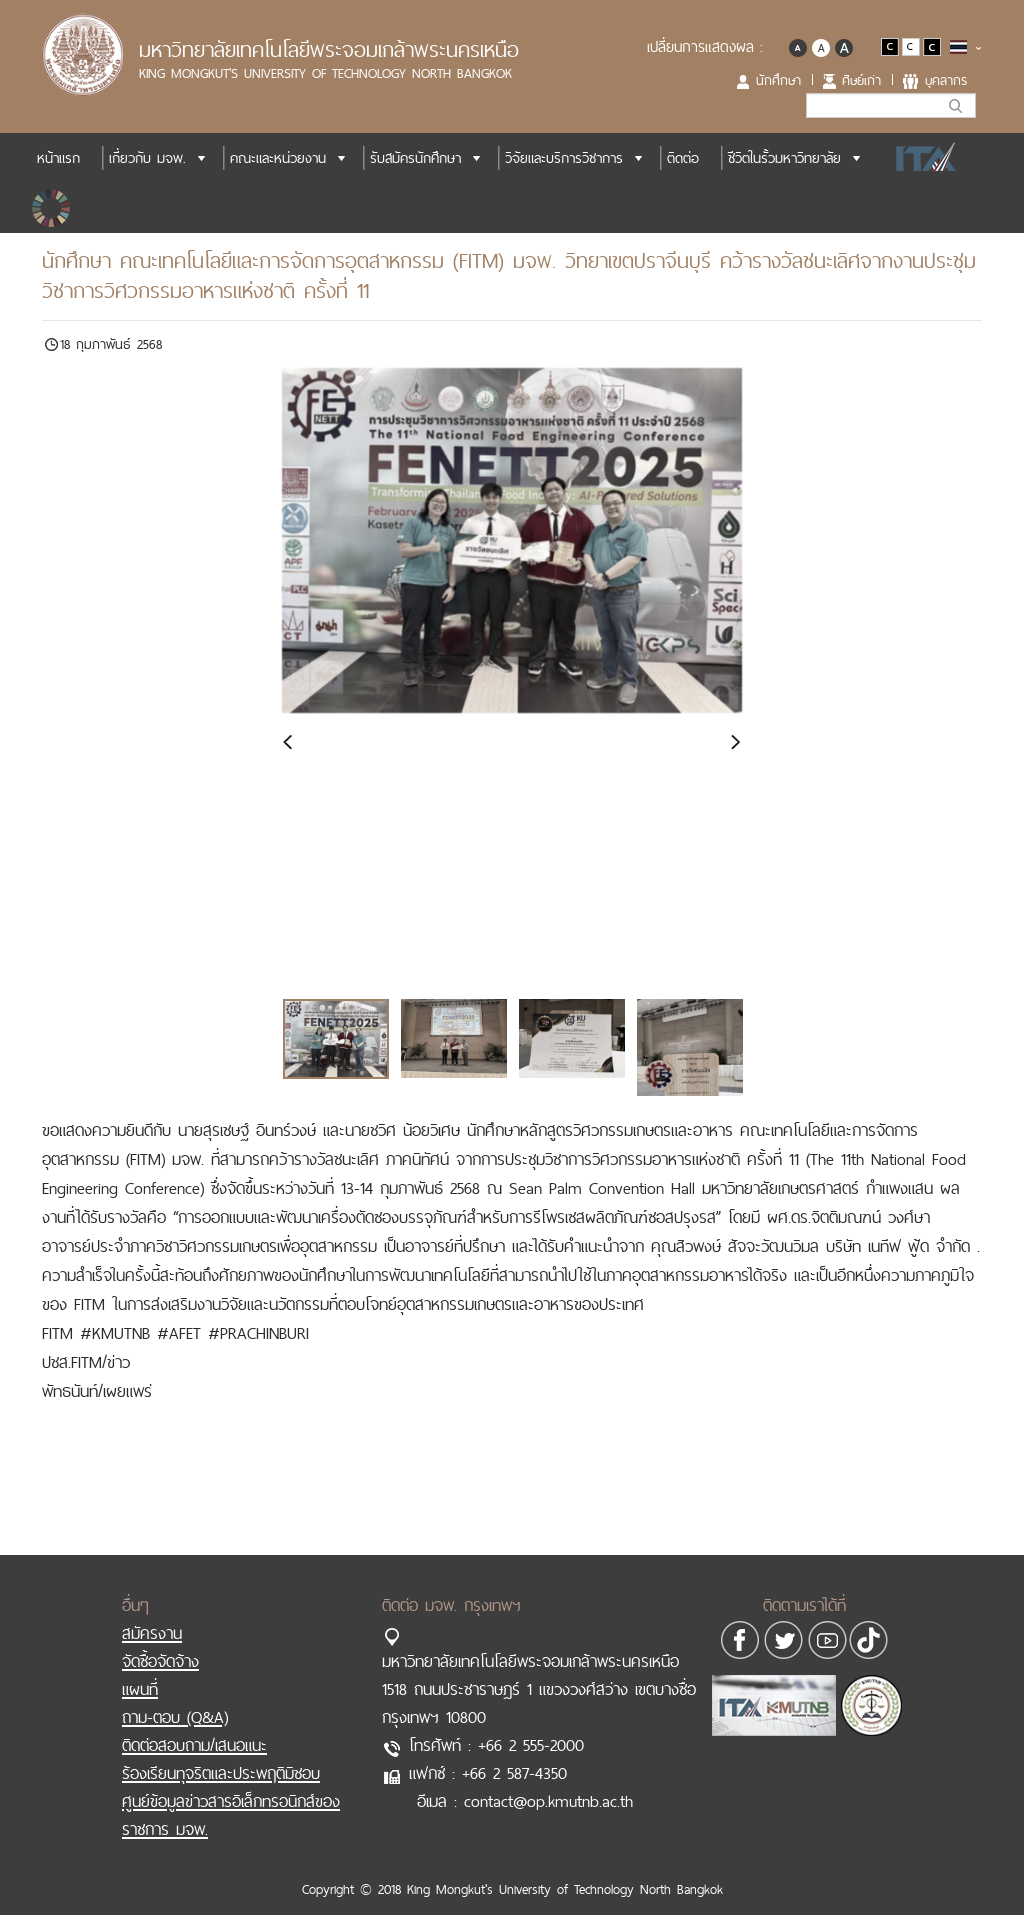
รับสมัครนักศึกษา (415, 158)
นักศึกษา (778, 80)
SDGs (53, 208)
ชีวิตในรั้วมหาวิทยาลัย (784, 158)
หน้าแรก (58, 158)
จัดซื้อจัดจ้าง (160, 1641)
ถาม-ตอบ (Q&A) (175, 1697)
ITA (920, 158)
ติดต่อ (683, 158)
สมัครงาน (152, 1613)
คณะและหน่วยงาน (278, 158)
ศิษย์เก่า (861, 80)
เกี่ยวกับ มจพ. (147, 158)
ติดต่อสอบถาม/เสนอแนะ (194, 1725)
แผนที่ (140, 1669)
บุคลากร (946, 80)
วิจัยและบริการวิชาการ (564, 158)
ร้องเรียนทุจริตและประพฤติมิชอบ (221, 1753)
